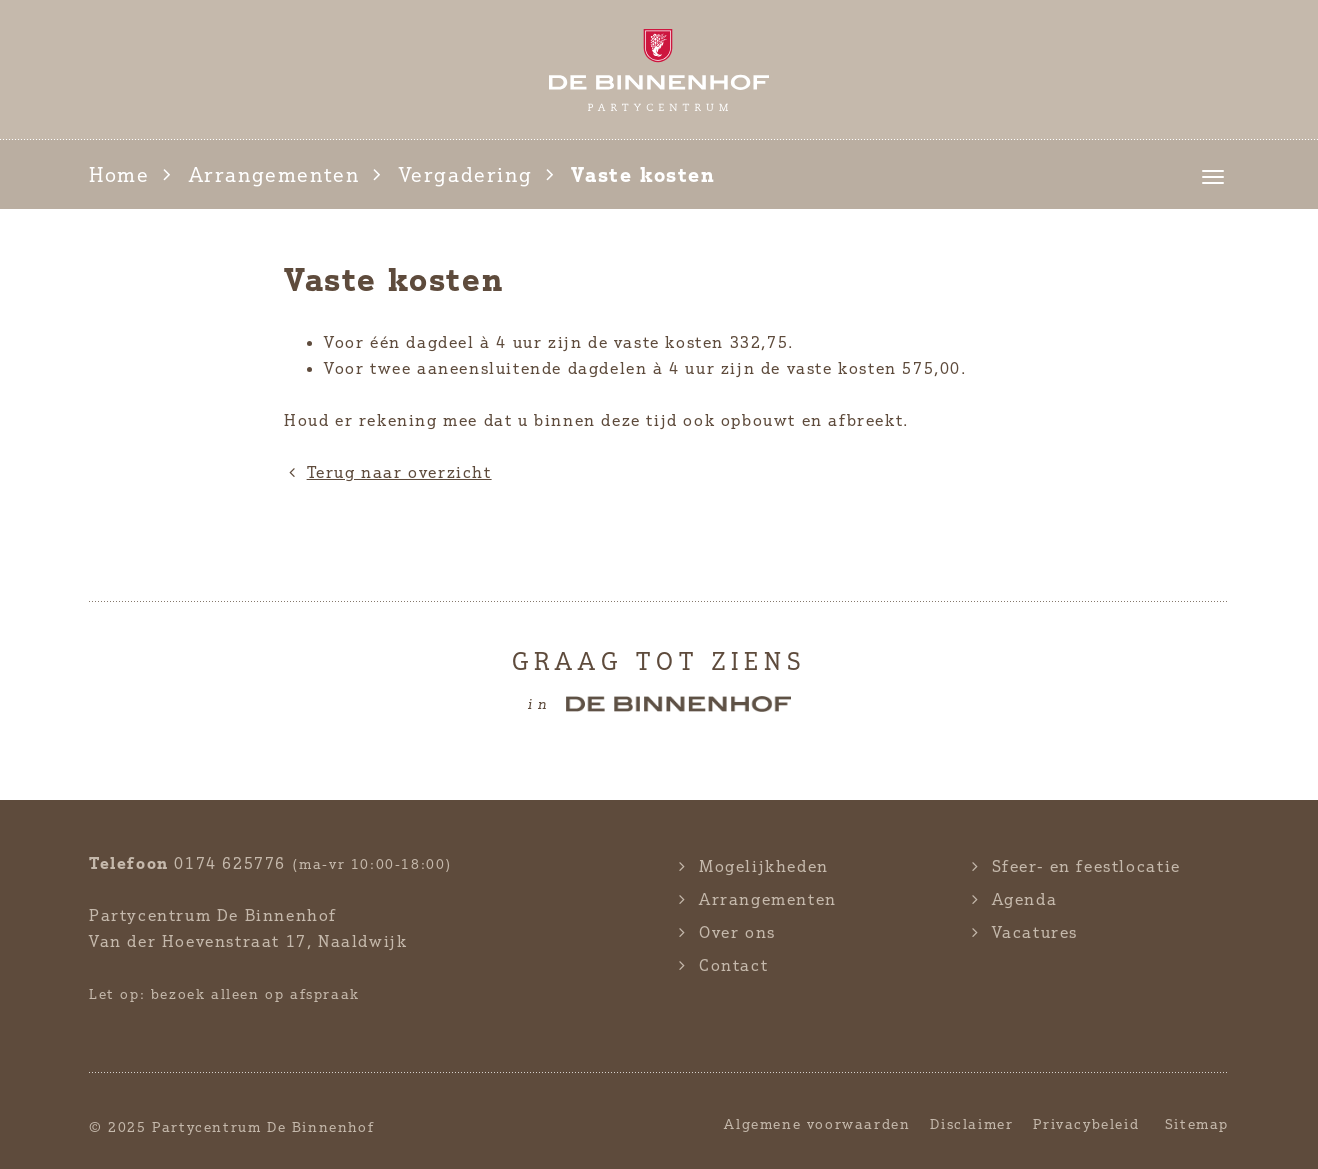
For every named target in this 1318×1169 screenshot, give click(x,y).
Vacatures (1035, 932)
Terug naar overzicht (388, 472)
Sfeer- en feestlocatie (1086, 866)
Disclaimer (971, 1123)
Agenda (1025, 899)
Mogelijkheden (764, 866)
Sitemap (1197, 1123)
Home (119, 174)
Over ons (737, 932)
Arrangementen (274, 174)
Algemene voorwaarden (817, 1123)
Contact (733, 965)
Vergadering (466, 174)
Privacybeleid (1086, 1123)
